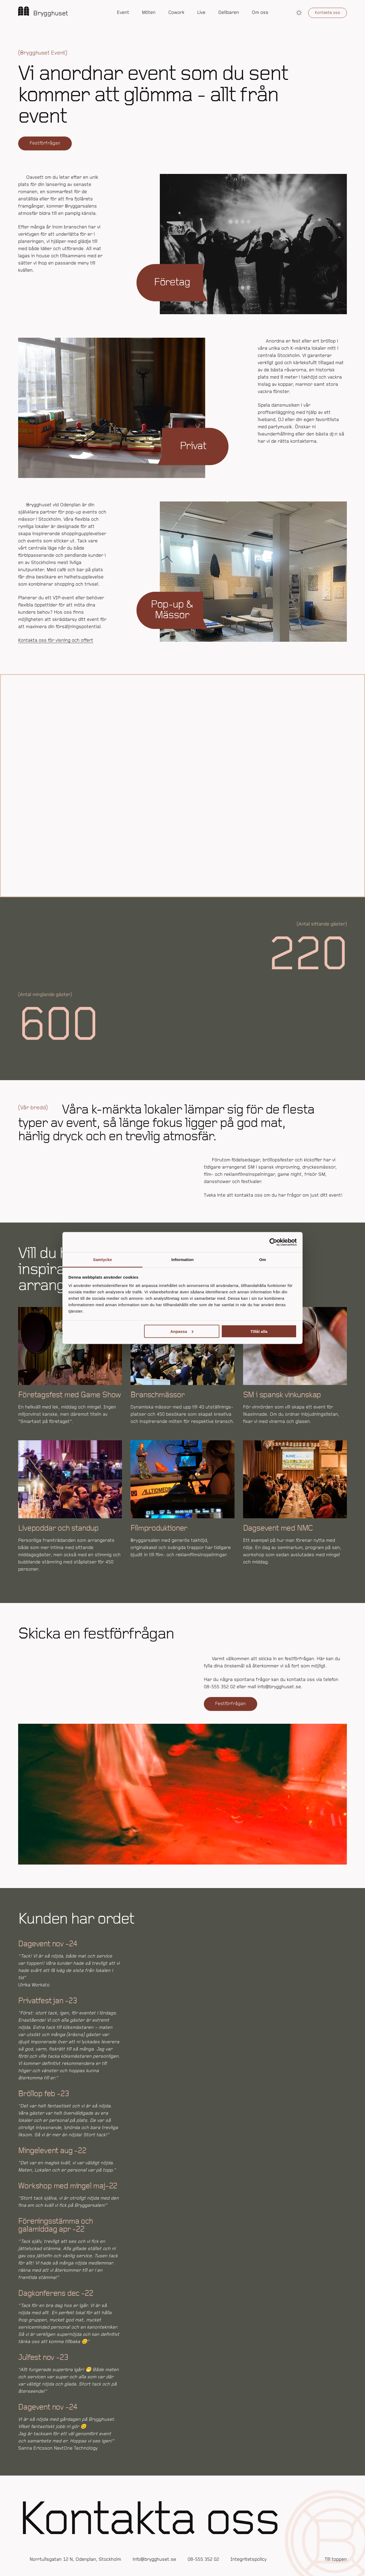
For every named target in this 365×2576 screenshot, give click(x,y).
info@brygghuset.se (154, 2559)
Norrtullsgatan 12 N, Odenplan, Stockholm (75, 2559)
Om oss (260, 12)
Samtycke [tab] (102, 1259)
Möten (149, 12)
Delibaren (228, 12)
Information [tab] (182, 1259)
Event (123, 12)
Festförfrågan (45, 143)
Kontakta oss (327, 13)
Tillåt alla (258, 1331)
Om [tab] (262, 1259)
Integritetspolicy (249, 2559)
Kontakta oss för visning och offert (55, 640)
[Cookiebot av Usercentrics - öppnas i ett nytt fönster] (273, 1242)
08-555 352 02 (203, 2559)
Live (201, 12)
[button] (299, 13)
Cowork (176, 12)
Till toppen (336, 2559)
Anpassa (181, 1331)
